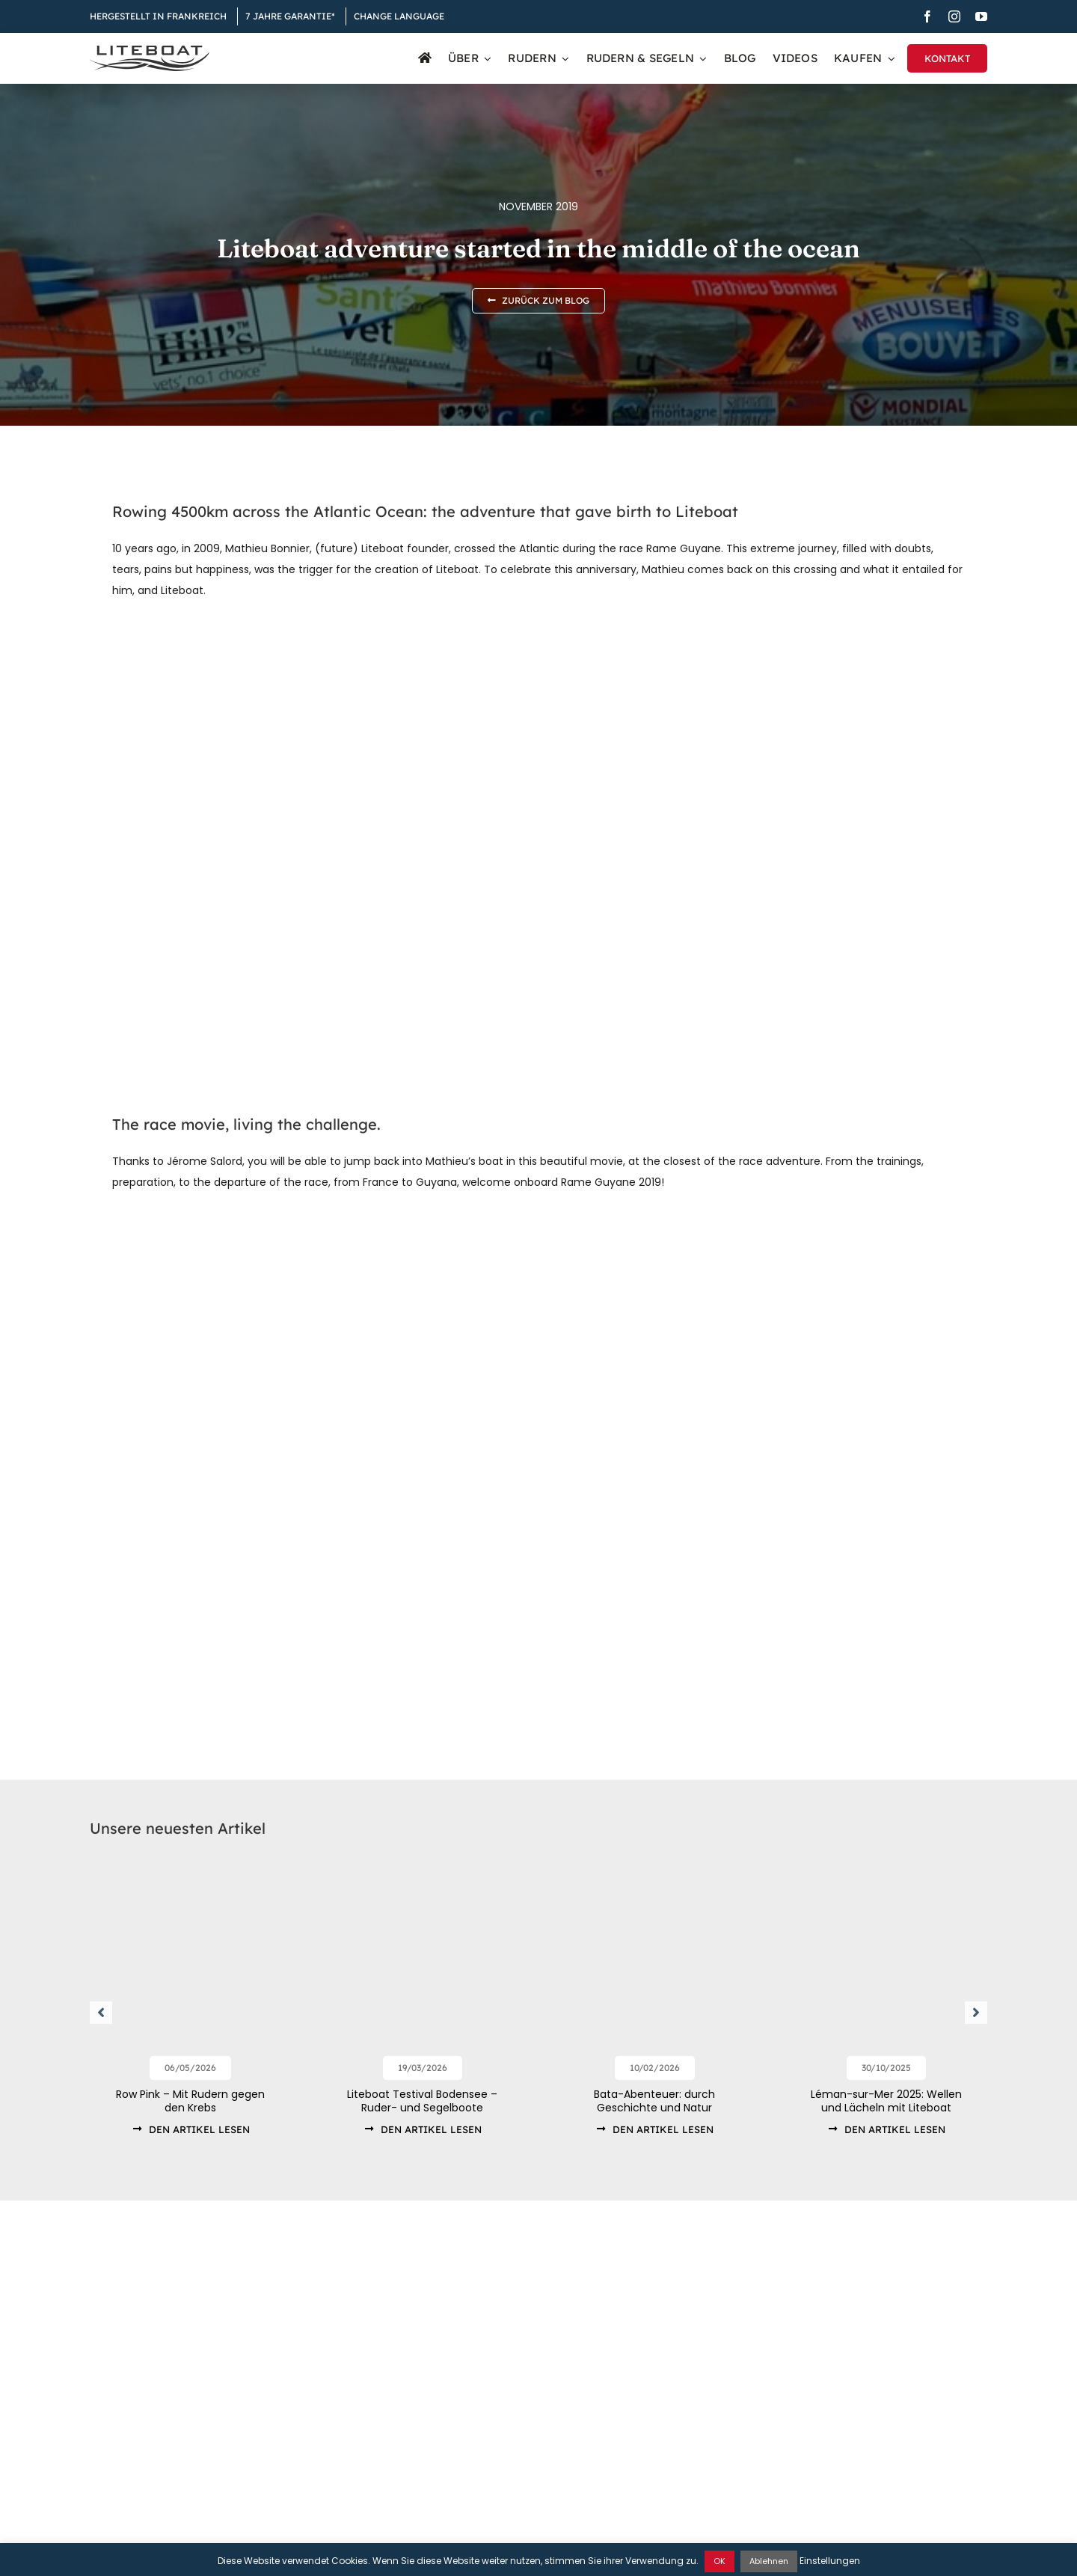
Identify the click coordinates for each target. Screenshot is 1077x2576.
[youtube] (981, 16)
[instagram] (954, 16)
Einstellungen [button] (830, 2560)
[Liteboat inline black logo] (149, 50)
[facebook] (927, 16)
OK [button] (719, 2561)
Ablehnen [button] (768, 2561)
